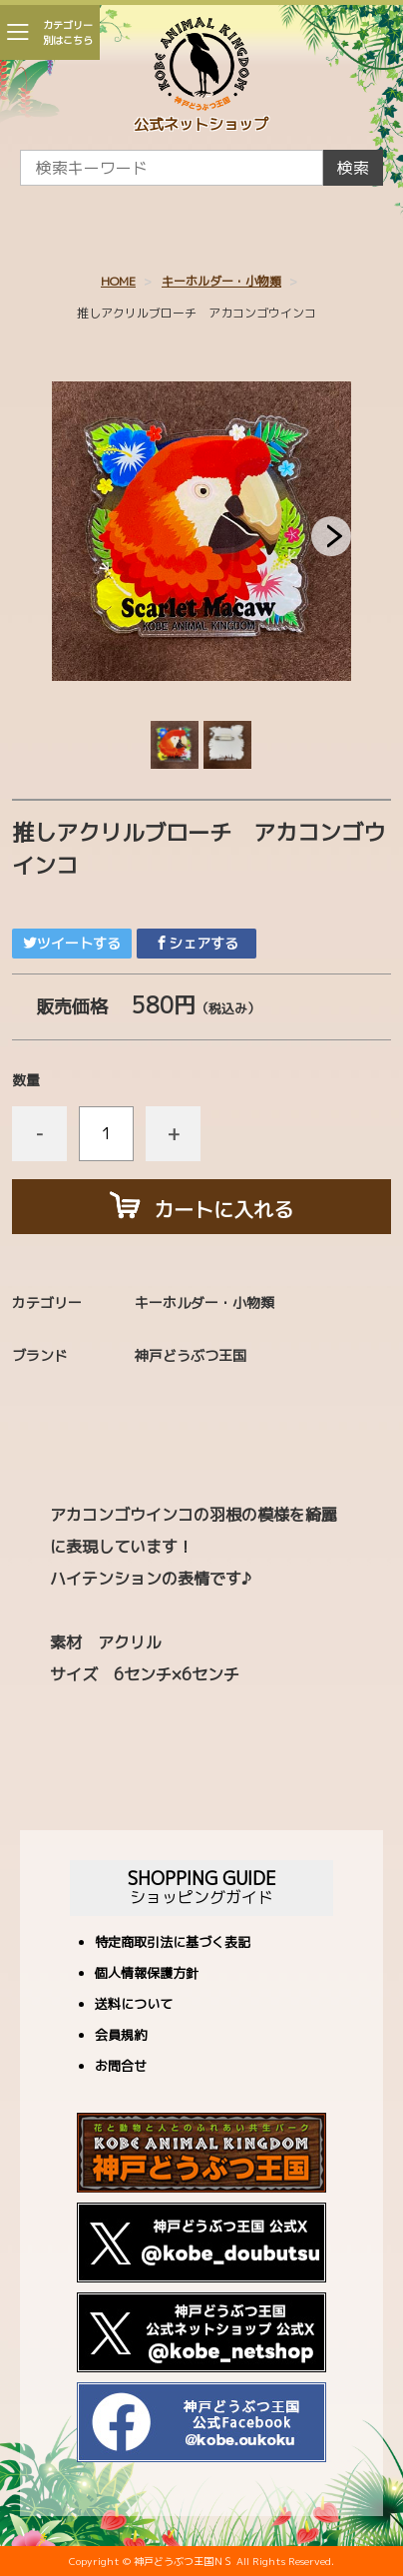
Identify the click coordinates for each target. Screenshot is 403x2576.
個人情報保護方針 (147, 1974)
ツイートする (72, 943)
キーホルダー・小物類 (221, 281)
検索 (353, 168)
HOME (118, 281)
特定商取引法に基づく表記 (172, 1943)
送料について (134, 2005)
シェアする (196, 943)
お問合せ (121, 2067)
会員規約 (121, 2036)
